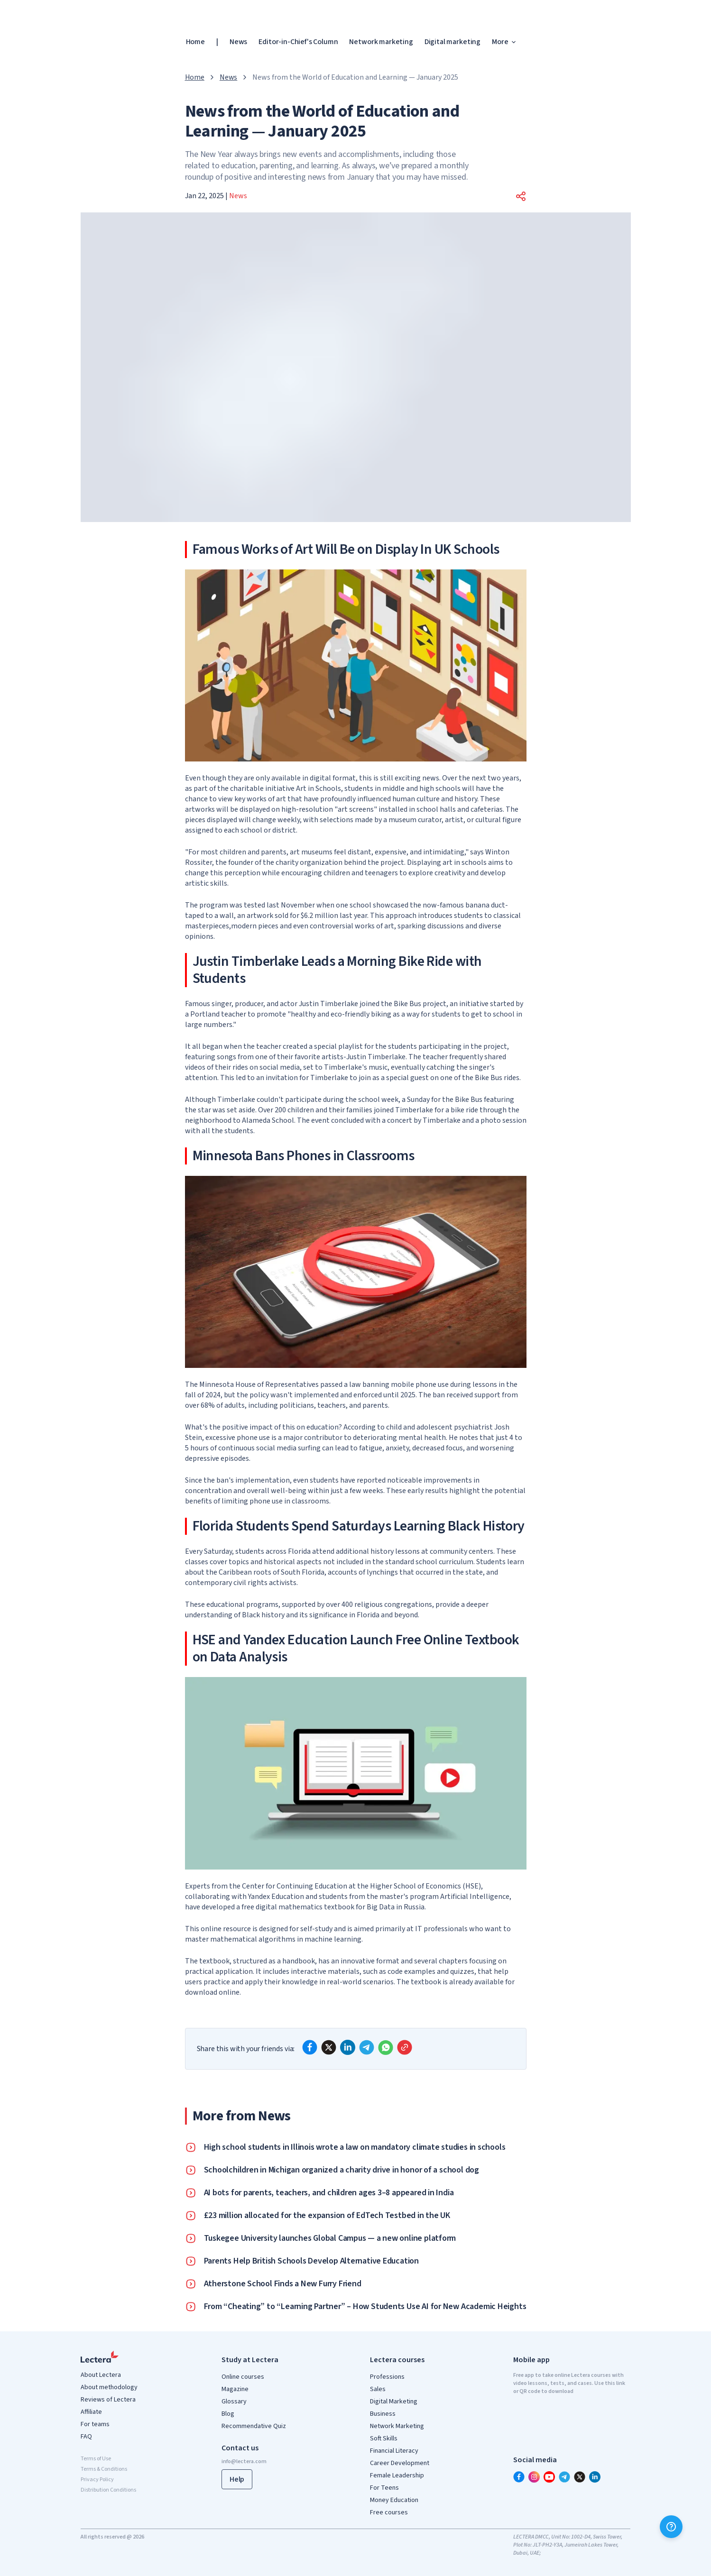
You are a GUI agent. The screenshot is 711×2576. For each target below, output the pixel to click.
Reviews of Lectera (108, 2399)
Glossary (234, 2401)
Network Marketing (397, 2426)
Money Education (394, 2500)
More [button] (504, 42)
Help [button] (237, 2479)
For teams (95, 2424)
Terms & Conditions (104, 2469)
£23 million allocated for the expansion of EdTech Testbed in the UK (327, 2215)
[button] (520, 196)
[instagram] (534, 2477)
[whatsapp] (385, 2047)
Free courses (389, 2512)
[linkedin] (347, 2047)
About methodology (109, 2387)
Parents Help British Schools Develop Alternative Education (311, 2261)
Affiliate (91, 2412)
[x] (328, 2047)
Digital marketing (452, 42)
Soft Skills (383, 2438)
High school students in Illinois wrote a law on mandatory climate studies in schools (355, 2147)
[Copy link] (404, 2047)
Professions (387, 2377)
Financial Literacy (394, 2451)
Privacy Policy (97, 2479)
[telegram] (366, 2047)
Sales (378, 2389)
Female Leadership (397, 2475)
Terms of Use (96, 2459)
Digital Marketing (393, 2401)
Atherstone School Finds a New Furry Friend (282, 2284)
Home (195, 42)
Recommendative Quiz (254, 2426)
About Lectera (101, 2375)
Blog (228, 2414)
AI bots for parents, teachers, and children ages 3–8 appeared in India (329, 2193)
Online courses (243, 2377)
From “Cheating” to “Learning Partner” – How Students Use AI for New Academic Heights (365, 2306)
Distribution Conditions (108, 2490)
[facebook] (309, 2047)
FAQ (86, 2436)
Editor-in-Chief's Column (298, 42)
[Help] (671, 2526)
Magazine (235, 2389)
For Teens (384, 2488)
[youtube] (549, 2477)
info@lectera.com (244, 2461)
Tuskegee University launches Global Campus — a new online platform (330, 2238)
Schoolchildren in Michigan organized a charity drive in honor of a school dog (341, 2170)
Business (383, 2414)
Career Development (399, 2463)
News (238, 42)
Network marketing (381, 42)
